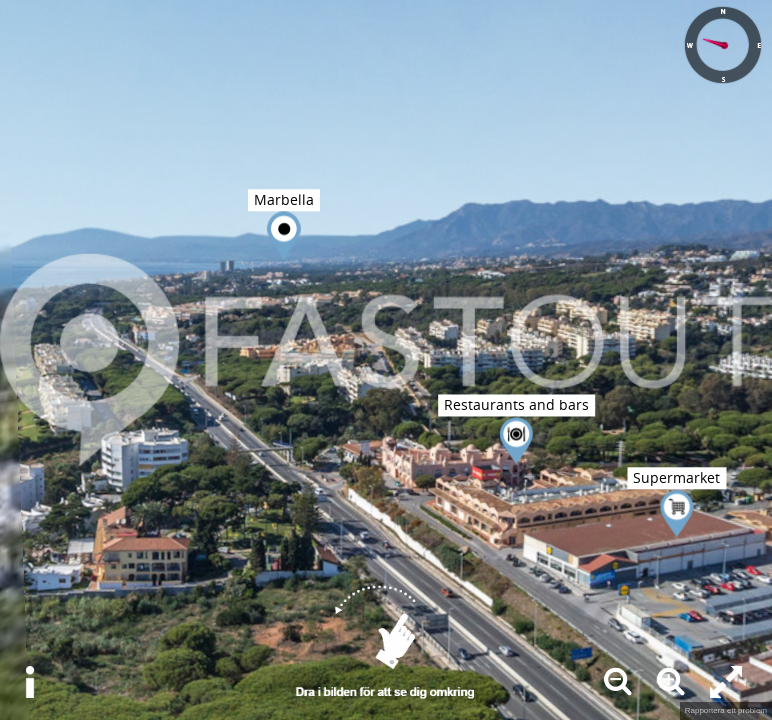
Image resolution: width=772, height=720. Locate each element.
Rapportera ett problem (726, 710)
